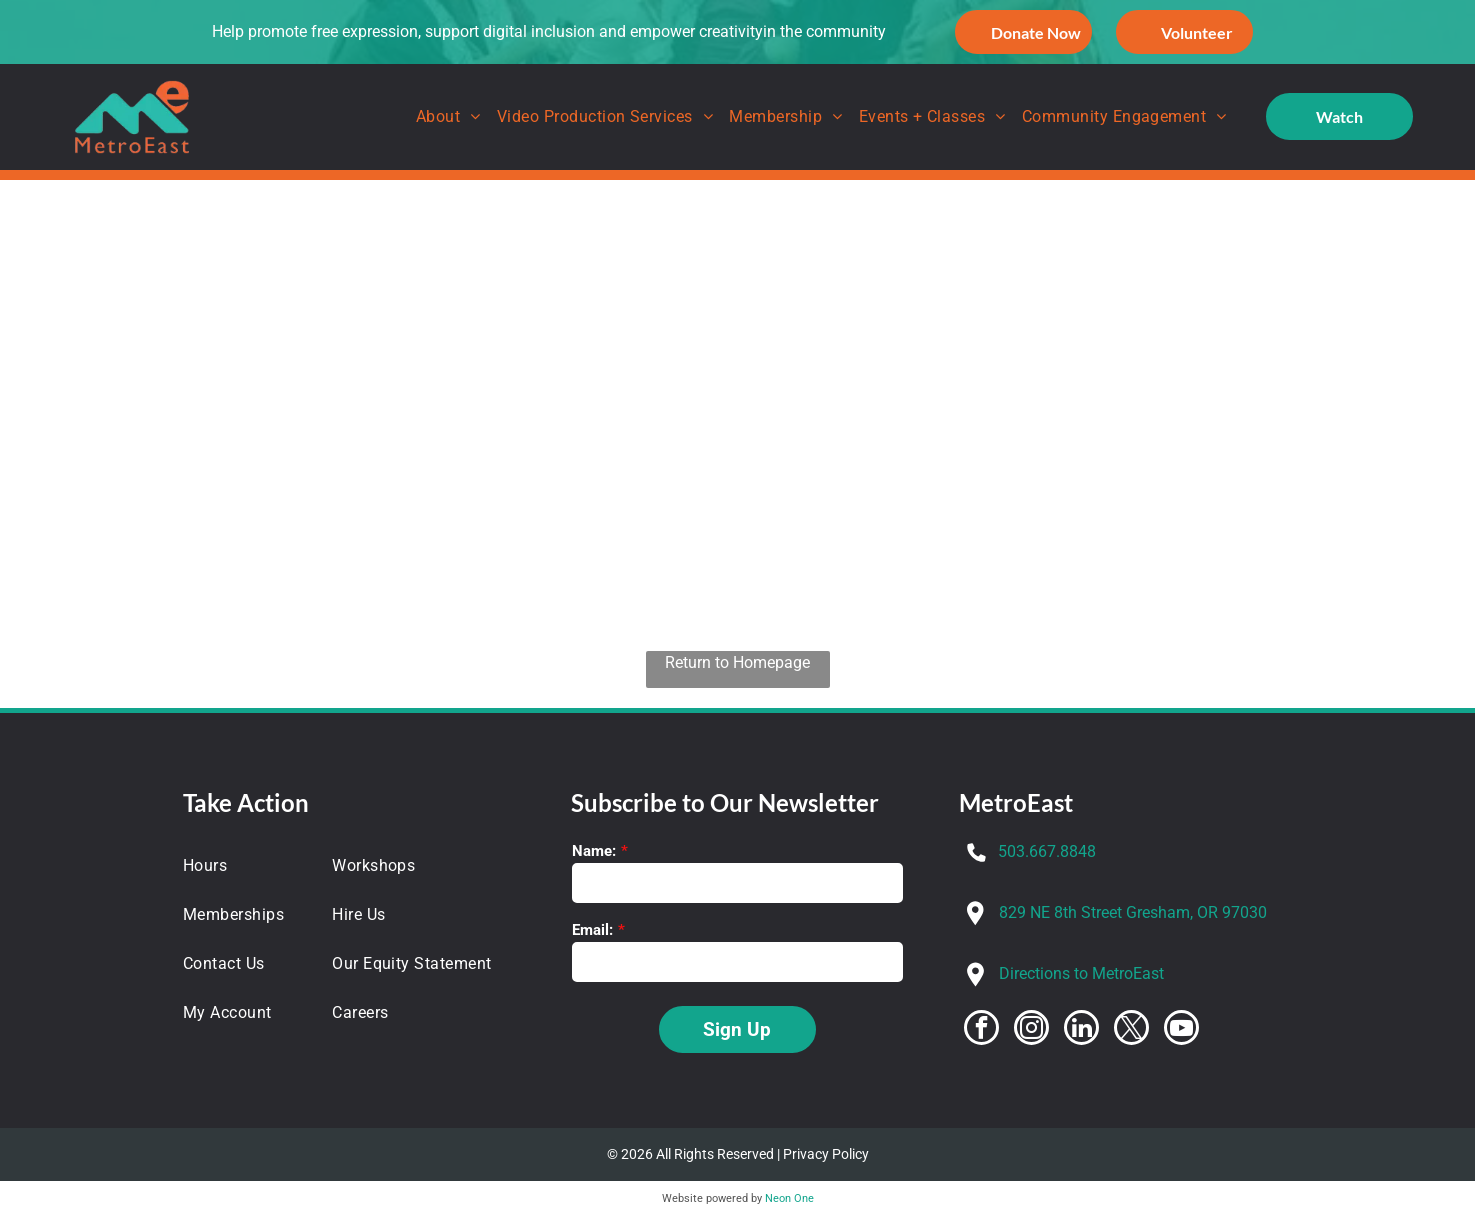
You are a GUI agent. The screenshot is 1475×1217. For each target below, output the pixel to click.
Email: (592, 930)
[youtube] (1181, 1030)
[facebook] (981, 1030)
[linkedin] (1081, 1030)
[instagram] (1031, 1030)
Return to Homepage (737, 662)
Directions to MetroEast (1081, 973)
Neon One (789, 1198)
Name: (594, 851)
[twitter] (1131, 1030)
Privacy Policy (826, 1154)
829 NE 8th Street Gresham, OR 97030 (1133, 912)
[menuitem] (448, 117)
